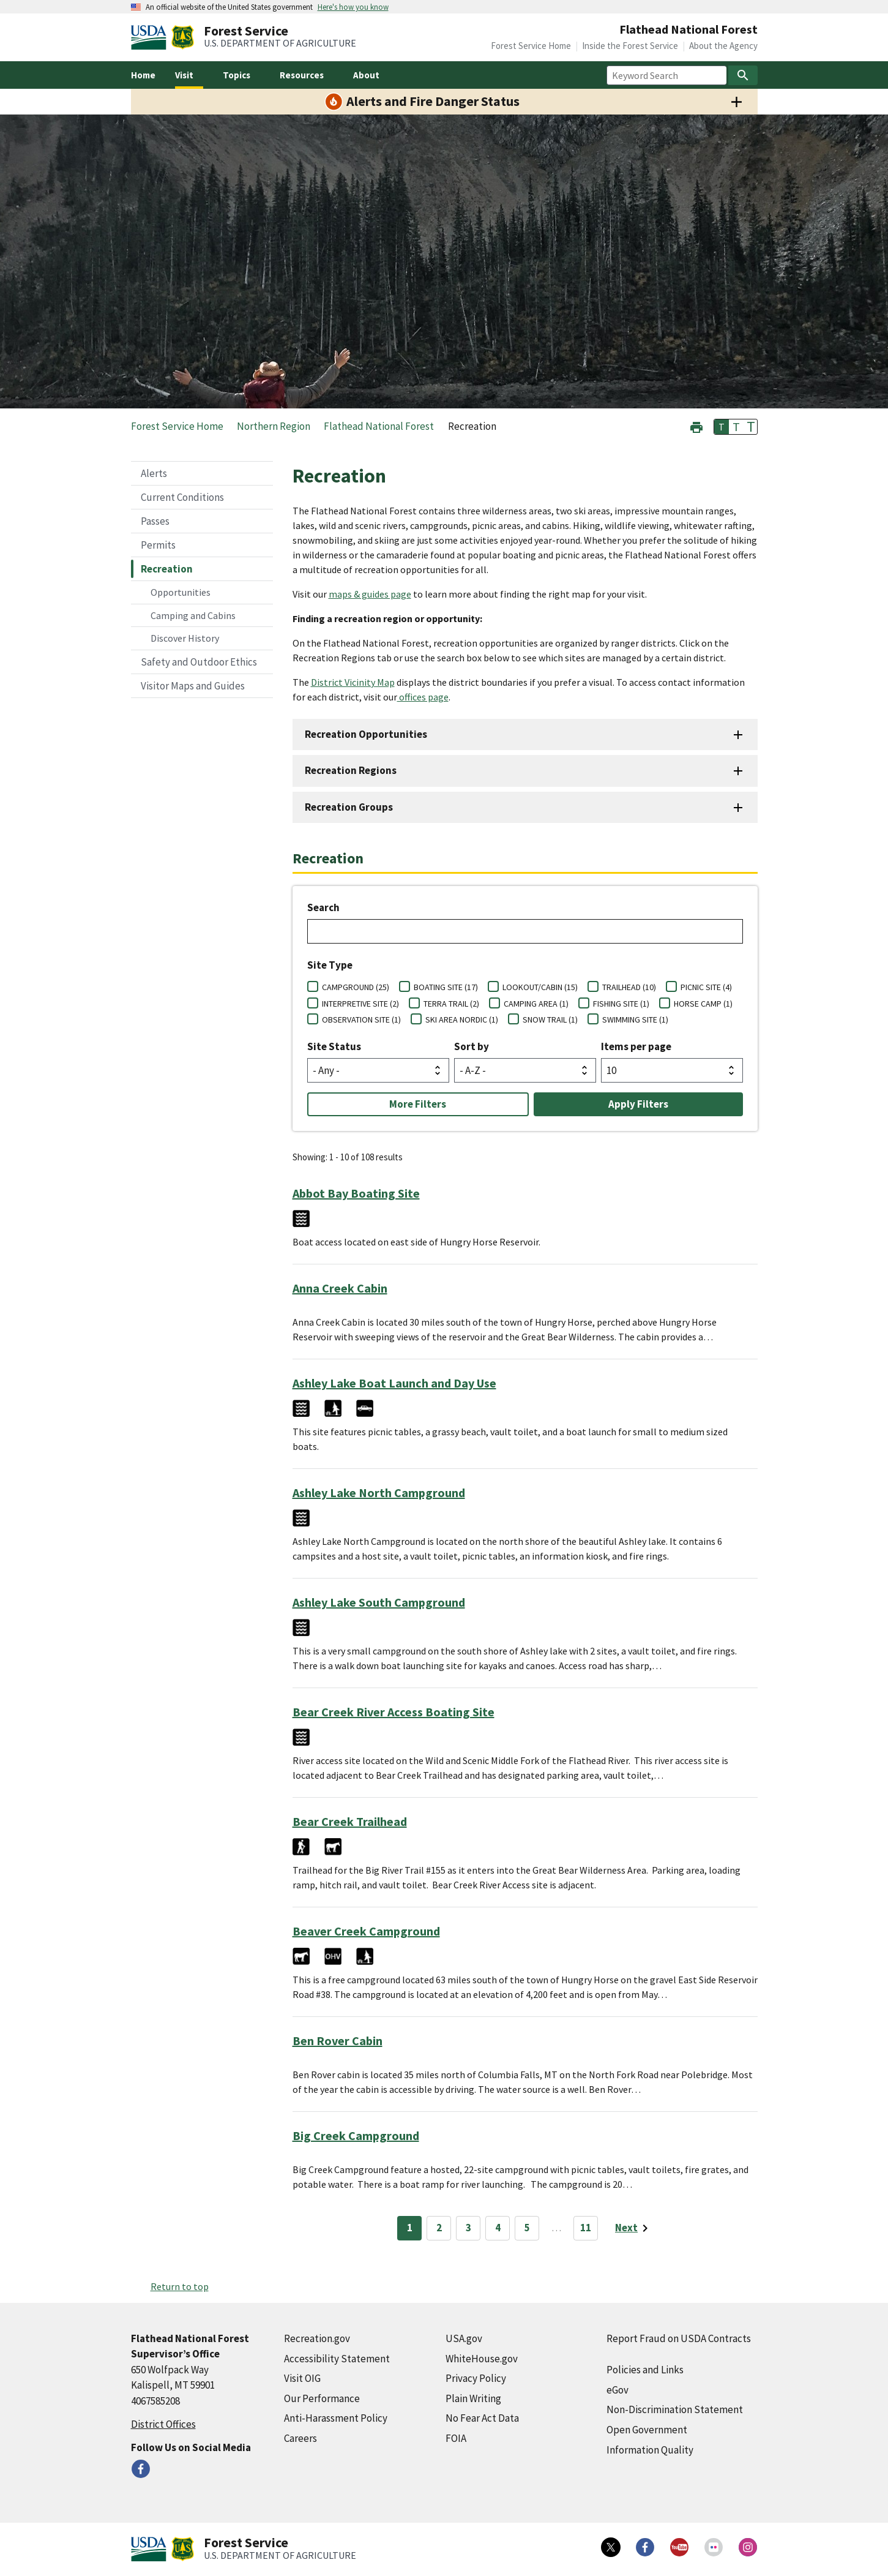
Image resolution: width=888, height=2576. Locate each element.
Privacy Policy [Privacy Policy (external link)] (476, 2378)
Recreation (167, 569)
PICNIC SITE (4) (706, 987)
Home (143, 75)
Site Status (334, 1046)
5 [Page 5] (527, 2227)
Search (323, 907)
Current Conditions (182, 497)
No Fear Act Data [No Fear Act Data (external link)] (482, 2418)
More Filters (417, 1104)
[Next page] (633, 2228)
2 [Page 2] (439, 2227)
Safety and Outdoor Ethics (199, 662)
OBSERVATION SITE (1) (361, 1019)
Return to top (180, 2286)
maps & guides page (370, 594)
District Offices (163, 2424)
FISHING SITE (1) (621, 1003)
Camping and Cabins (193, 615)
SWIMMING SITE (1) (635, 1019)
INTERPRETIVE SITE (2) (360, 1003)
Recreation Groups (349, 807)
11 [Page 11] (585, 2227)
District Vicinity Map (353, 682)
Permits (158, 545)
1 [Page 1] (409, 2227)
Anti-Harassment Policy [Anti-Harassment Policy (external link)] (335, 2418)
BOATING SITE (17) (446, 987)
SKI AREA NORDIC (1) (461, 1019)
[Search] (743, 75)
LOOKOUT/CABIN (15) (540, 987)
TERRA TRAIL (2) (451, 1003)
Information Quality (649, 2450)
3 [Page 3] (468, 2227)
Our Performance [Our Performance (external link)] (322, 2398)
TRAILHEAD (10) (629, 987)
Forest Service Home (531, 46)
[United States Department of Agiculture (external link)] (151, 37)
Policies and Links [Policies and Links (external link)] (645, 2369)
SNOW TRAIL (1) (550, 1019)
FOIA (456, 2438)
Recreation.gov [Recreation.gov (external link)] (317, 2338)
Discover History (185, 638)
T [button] (721, 427)
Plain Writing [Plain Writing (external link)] (473, 2398)
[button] (696, 426)
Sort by (471, 1046)
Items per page (636, 1046)
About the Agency (723, 46)
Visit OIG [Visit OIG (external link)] (302, 2378)
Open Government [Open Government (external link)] (646, 2429)
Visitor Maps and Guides (193, 686)
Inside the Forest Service (630, 46)
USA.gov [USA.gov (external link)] (464, 2338)
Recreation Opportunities (366, 734)
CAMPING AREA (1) (536, 1003)
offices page (423, 697)
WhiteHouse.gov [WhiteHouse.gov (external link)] (482, 2358)
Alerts (154, 473)
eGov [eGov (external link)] (617, 2390)
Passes (155, 521)
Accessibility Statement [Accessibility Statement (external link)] (337, 2358)
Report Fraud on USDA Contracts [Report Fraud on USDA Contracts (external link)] (678, 2338)
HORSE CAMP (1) (703, 1003)
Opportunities (181, 592)
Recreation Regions (351, 770)
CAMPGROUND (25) (355, 987)
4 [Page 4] (498, 2227)
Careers (300, 2438)
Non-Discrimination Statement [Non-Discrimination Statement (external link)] (674, 2409)
